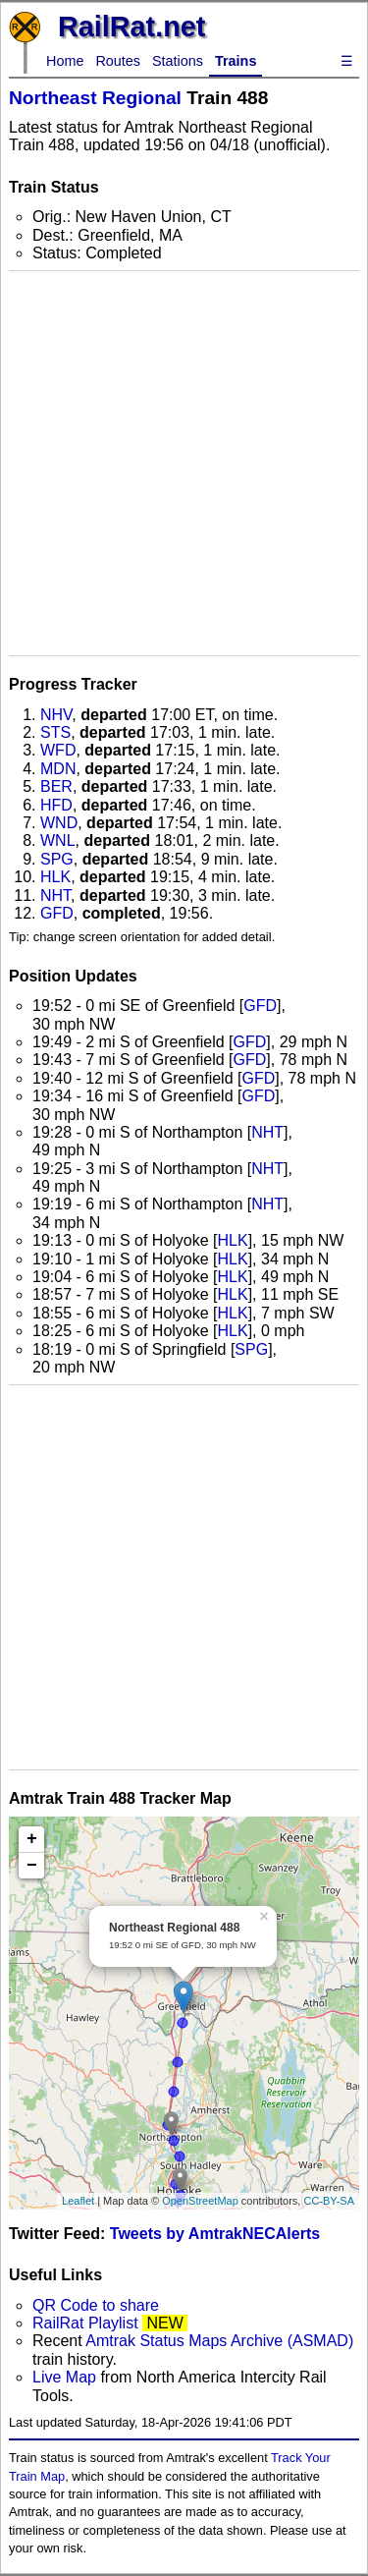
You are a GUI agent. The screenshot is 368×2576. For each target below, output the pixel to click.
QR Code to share (95, 2305)
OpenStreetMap (200, 2201)
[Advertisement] (184, 463)
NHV (56, 714)
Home (64, 61)
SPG (57, 859)
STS (55, 732)
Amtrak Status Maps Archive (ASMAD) (219, 2340)
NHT (55, 895)
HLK (55, 876)
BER (56, 786)
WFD (58, 750)
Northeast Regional (95, 97)
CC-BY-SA (328, 2201)
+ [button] (31, 1839)
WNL (58, 840)
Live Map (66, 2377)
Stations (177, 61)
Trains (235, 61)
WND (59, 822)
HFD (56, 805)
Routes (117, 61)
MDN (58, 768)
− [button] (31, 1865)
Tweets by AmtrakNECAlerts (215, 2233)
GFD (57, 913)
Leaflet (78, 2201)
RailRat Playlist (85, 2323)
